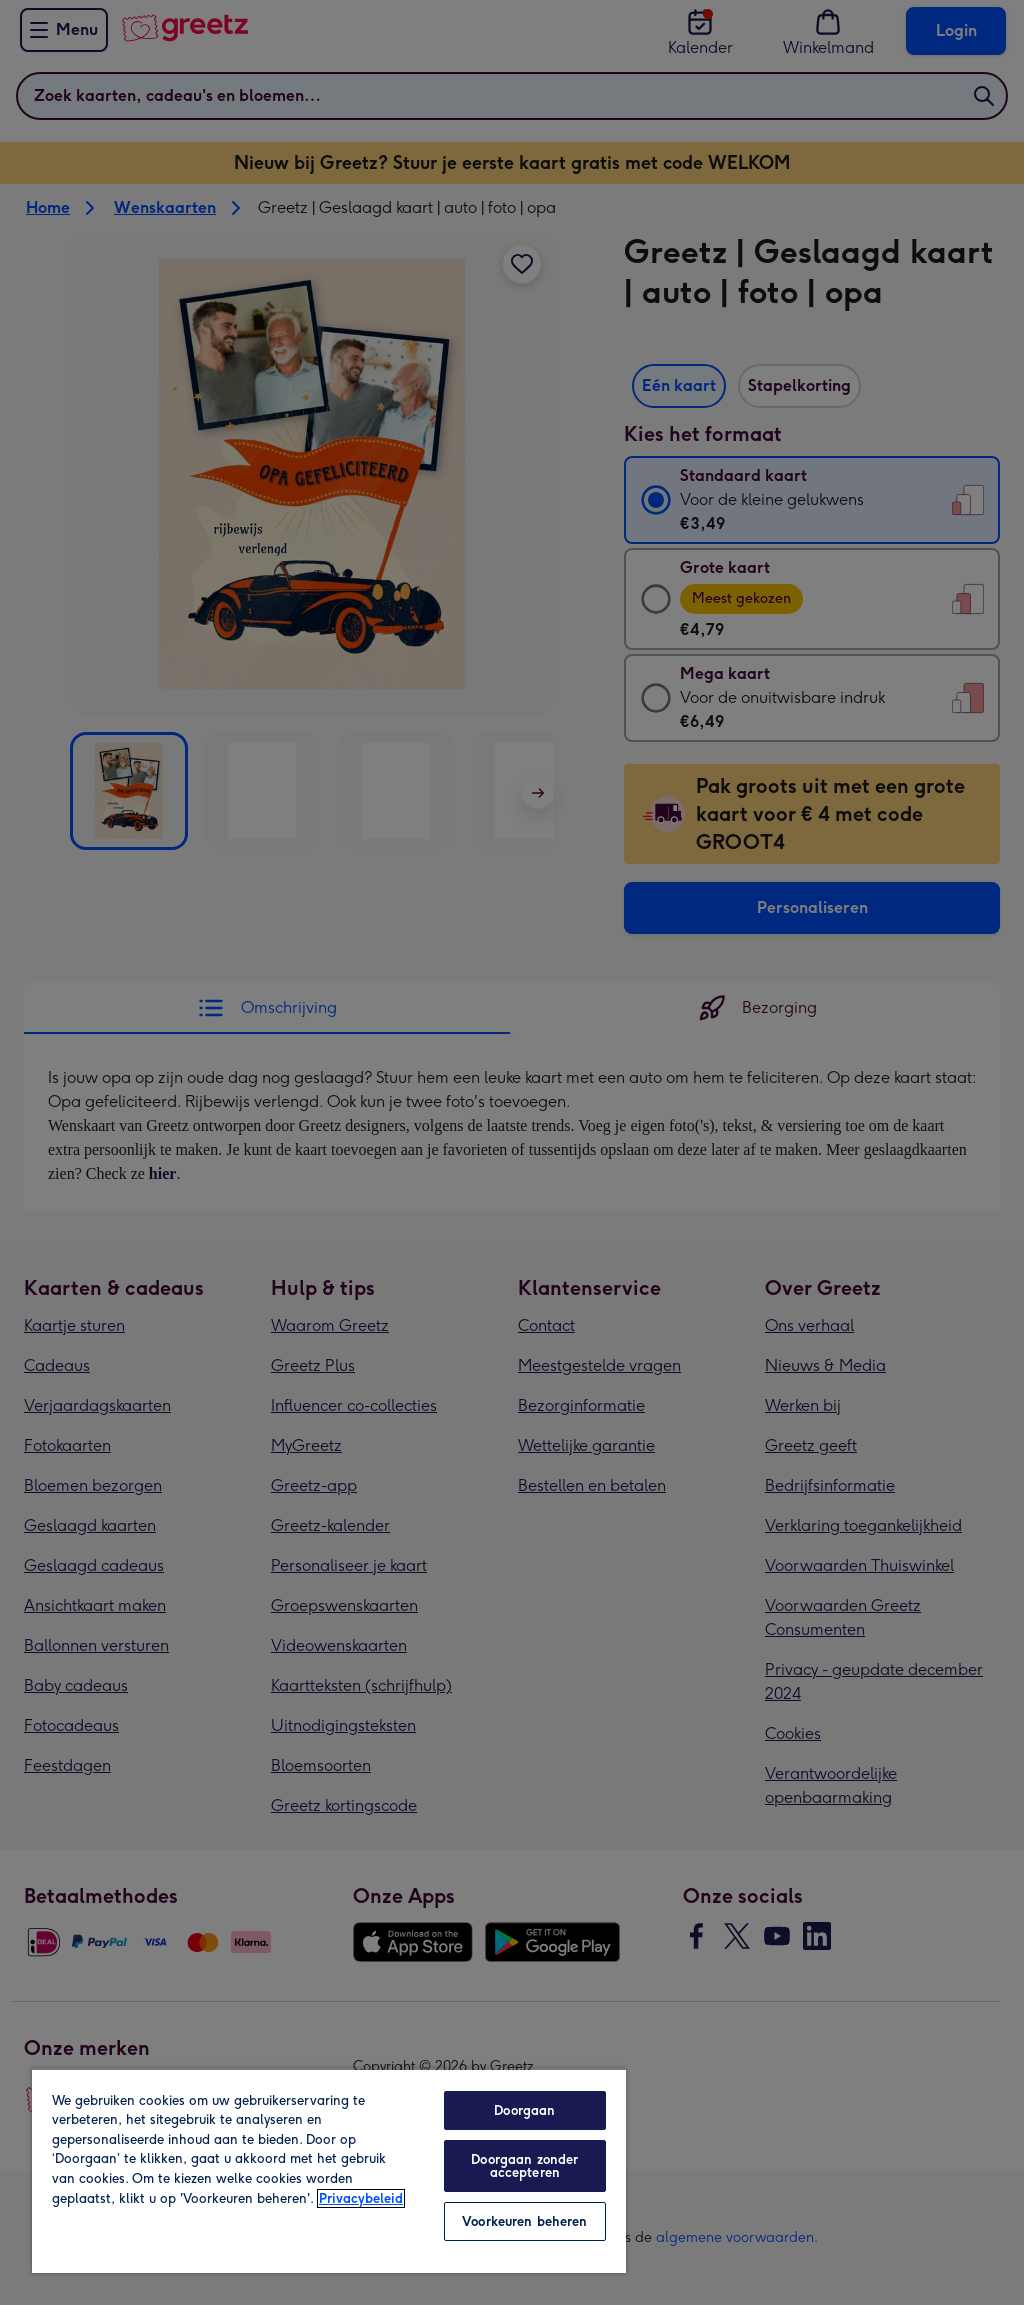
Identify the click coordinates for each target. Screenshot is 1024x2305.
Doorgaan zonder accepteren (524, 2166)
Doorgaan (524, 2110)
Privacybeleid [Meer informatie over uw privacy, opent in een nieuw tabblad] (361, 2198)
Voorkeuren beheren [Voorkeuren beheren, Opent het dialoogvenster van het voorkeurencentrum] (524, 2221)
